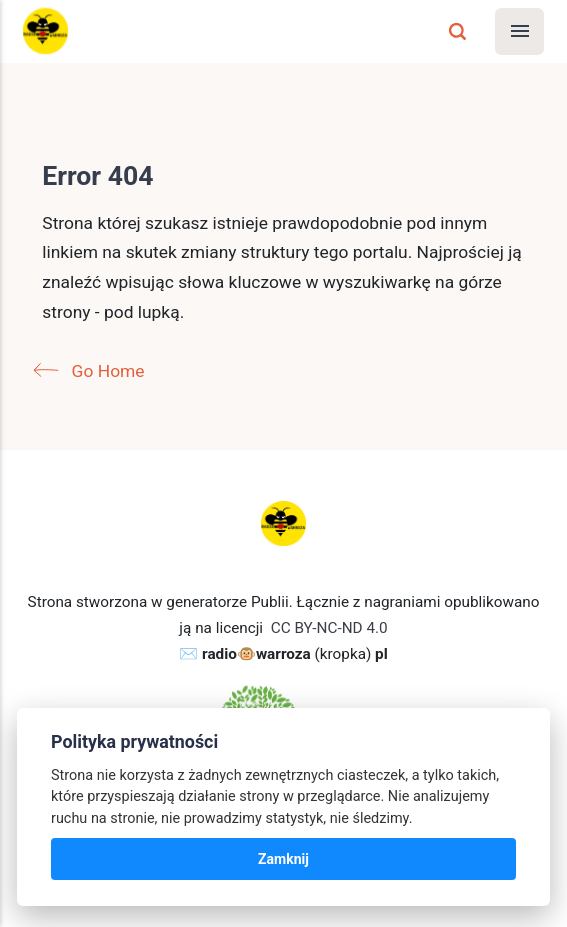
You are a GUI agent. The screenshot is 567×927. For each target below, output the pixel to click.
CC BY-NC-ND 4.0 (329, 628)
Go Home (93, 371)
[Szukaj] (457, 31)
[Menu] (519, 31)
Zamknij (283, 859)
